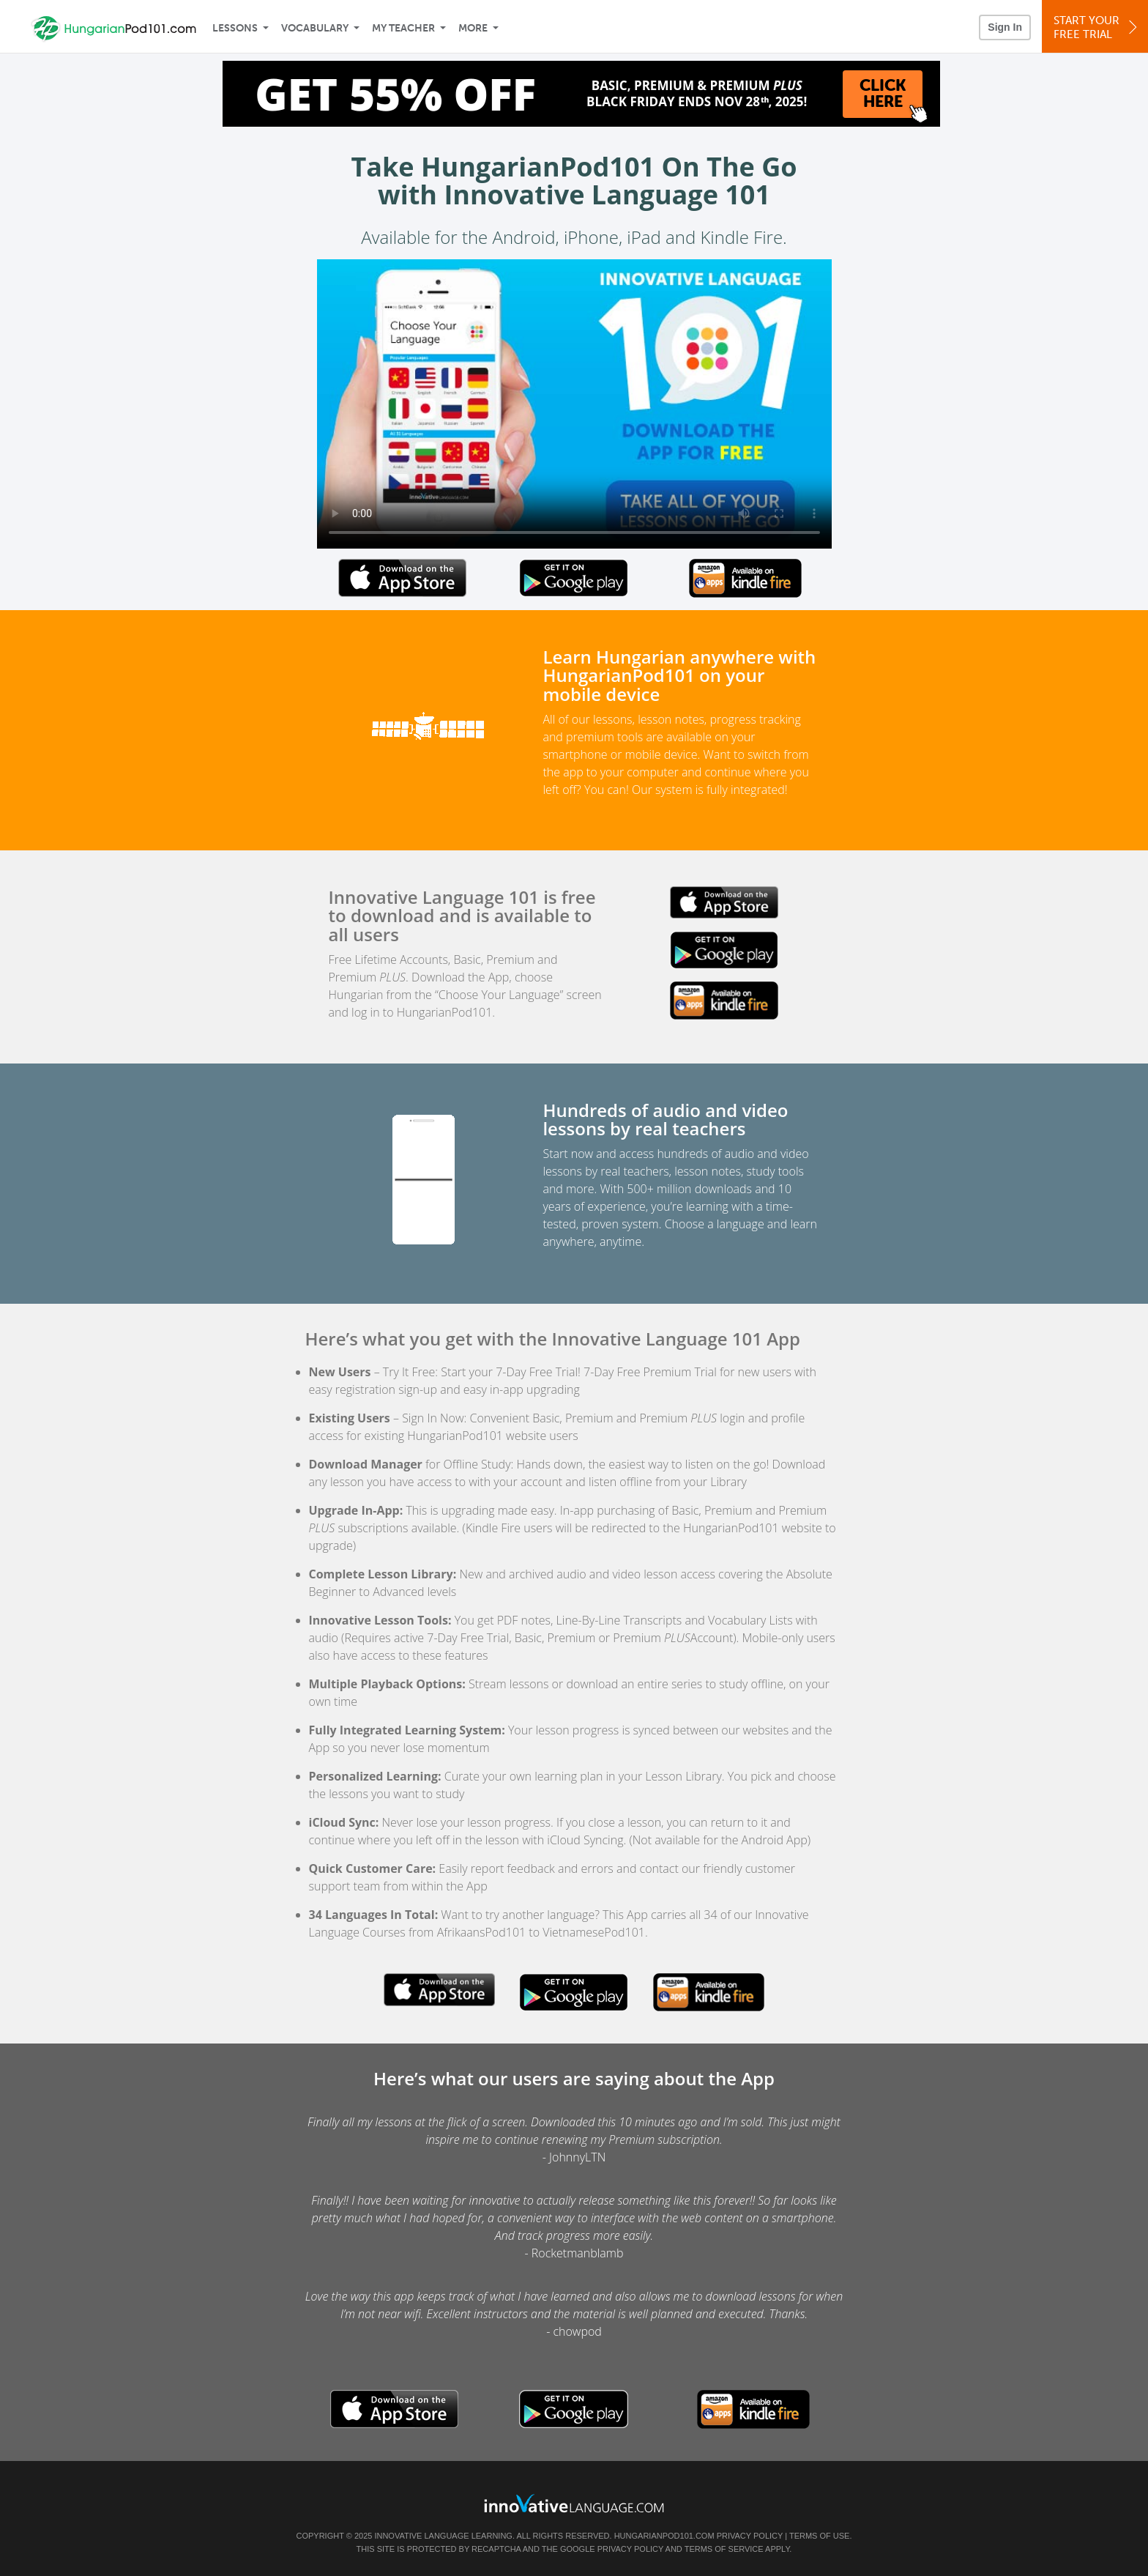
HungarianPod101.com (664, 2535)
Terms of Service (724, 2549)
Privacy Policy (750, 2535)
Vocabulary (314, 28)
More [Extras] (473, 28)
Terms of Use (819, 2535)
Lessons (235, 28)
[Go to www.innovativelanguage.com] (574, 2503)
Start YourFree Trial (1097, 27)
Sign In (1005, 27)
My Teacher (403, 28)
